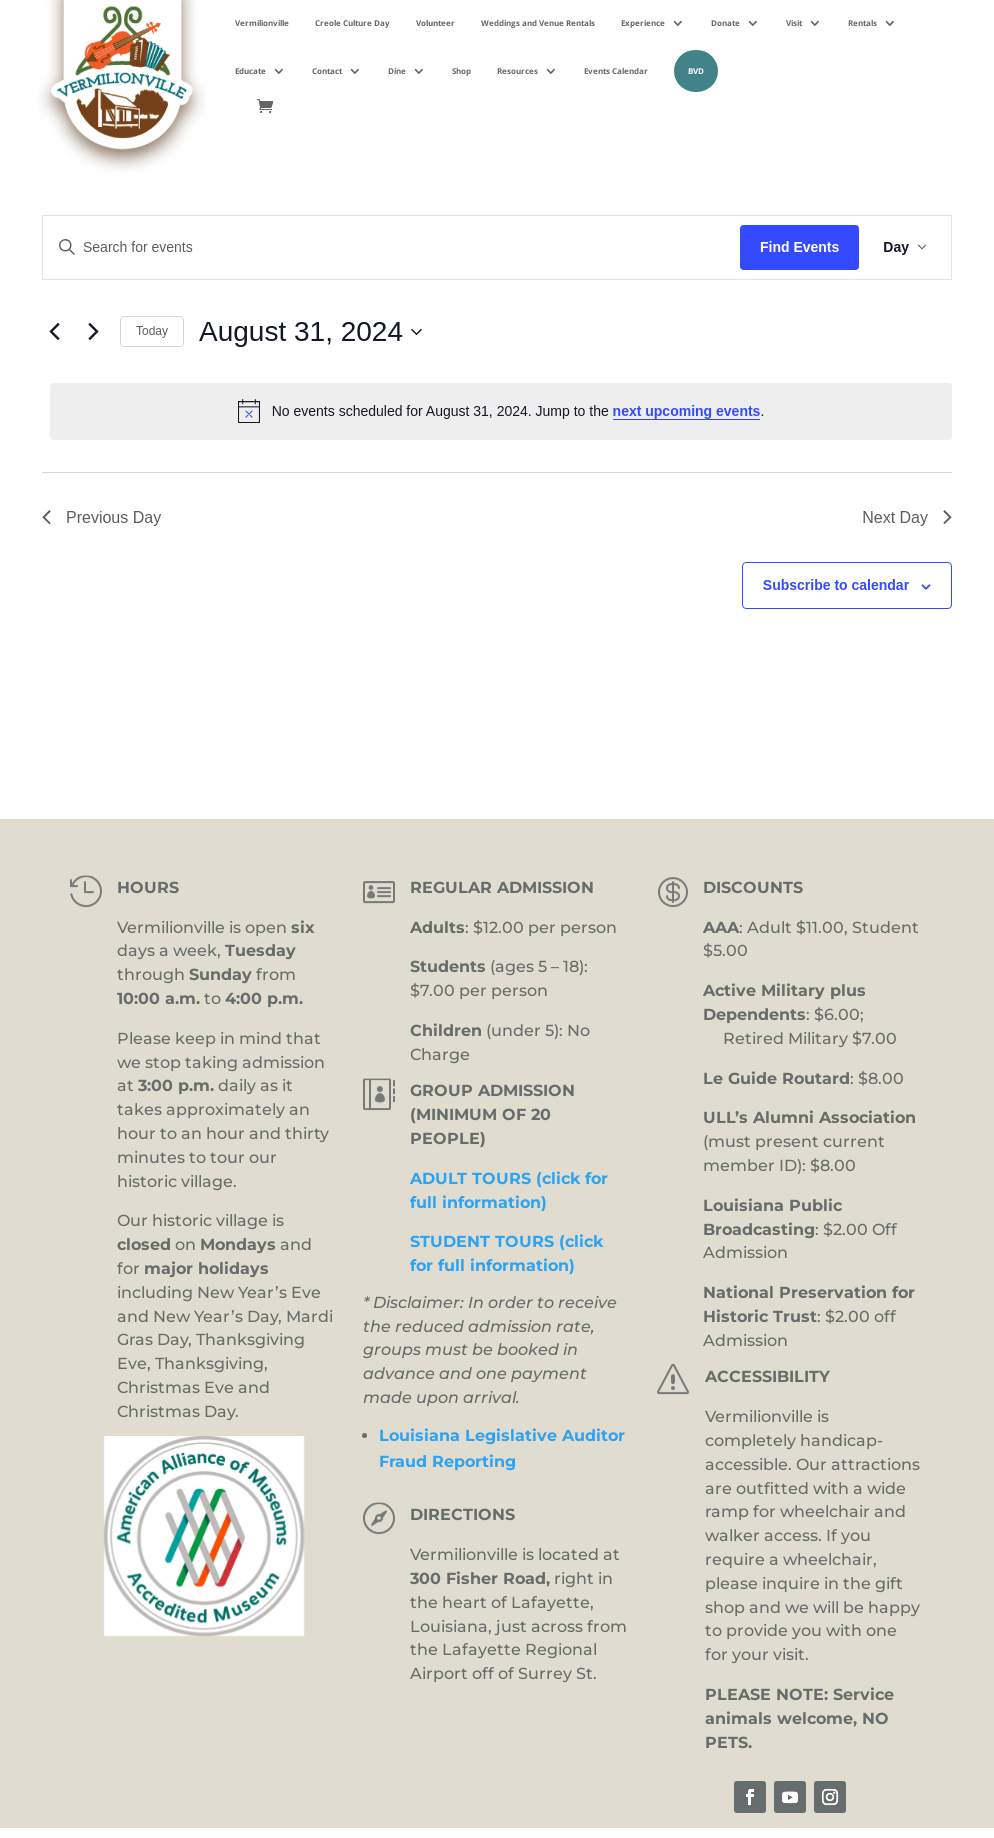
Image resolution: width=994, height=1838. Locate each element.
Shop (461, 71)
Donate (725, 23)
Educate (250, 71)
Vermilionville (262, 23)
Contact (327, 71)
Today (152, 331)
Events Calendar (616, 71)
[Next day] (93, 332)
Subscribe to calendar (836, 585)
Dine (397, 71)
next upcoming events (687, 411)
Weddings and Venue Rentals (538, 23)
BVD (696, 71)
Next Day (907, 517)
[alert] (501, 411)
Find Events (799, 247)
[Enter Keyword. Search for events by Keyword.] (391, 247)
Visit (794, 23)
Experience (643, 23)
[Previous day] (54, 332)
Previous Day (101, 517)
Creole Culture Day (352, 23)
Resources (517, 71)
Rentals (862, 23)
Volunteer (435, 23)
